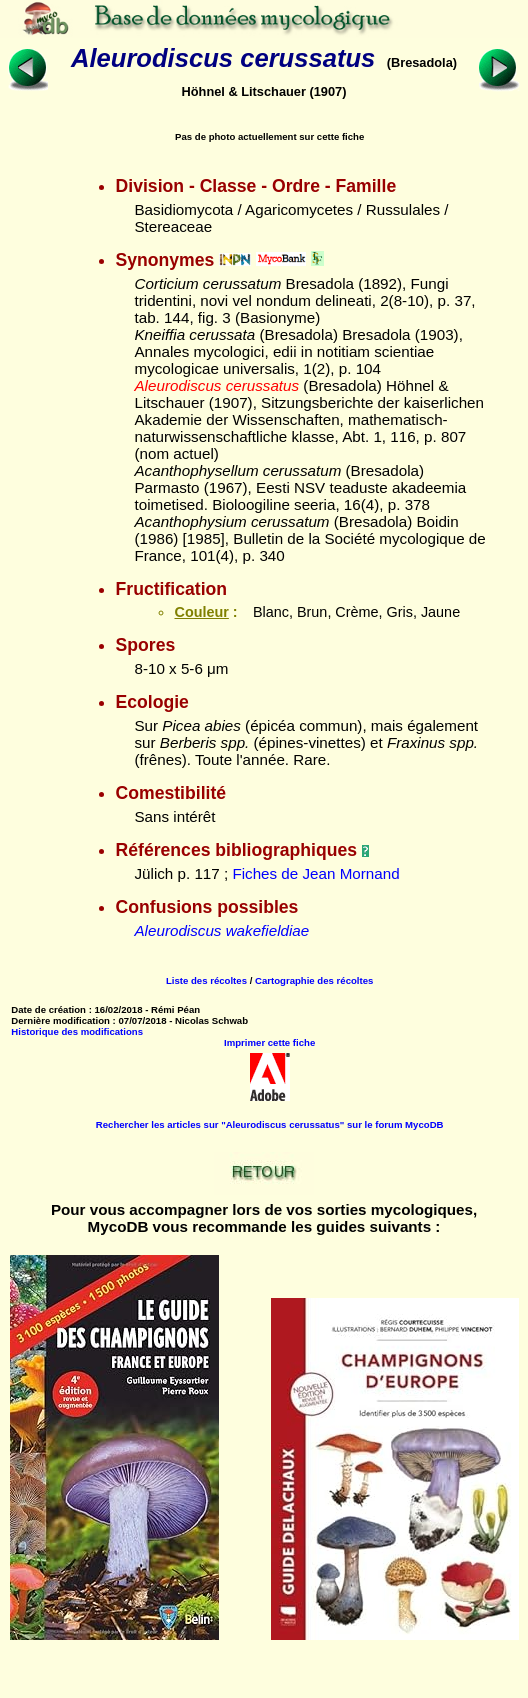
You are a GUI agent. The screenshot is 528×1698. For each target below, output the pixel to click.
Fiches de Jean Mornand (315, 873)
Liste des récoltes (206, 980)
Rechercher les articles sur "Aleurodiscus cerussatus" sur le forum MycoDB (270, 1124)
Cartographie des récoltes (314, 980)
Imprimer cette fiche (269, 1042)
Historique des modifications (77, 1031)
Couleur (201, 612)
